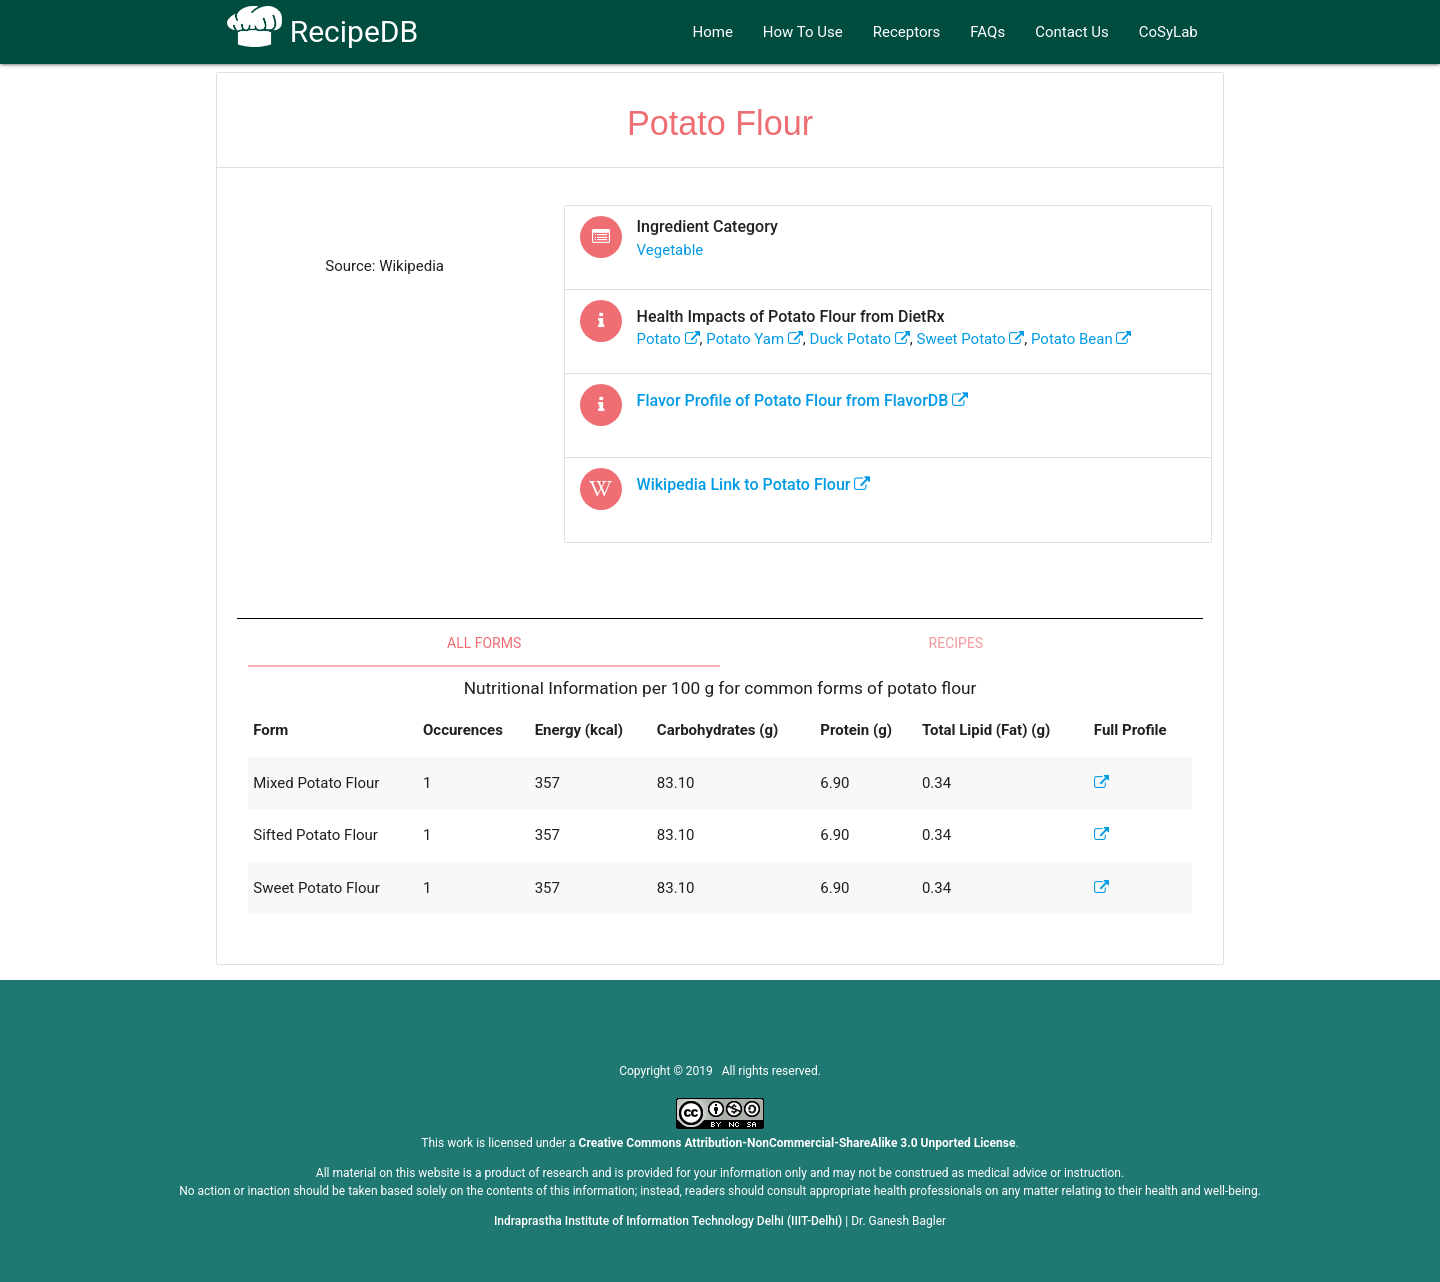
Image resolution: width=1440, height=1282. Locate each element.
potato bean (1081, 339)
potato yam (754, 339)
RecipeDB (322, 31)
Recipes (956, 643)
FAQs (987, 32)
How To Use (803, 32)
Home (712, 32)
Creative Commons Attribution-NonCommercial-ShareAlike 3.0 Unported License (797, 1143)
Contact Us (1072, 32)
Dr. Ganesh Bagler (898, 1221)
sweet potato (971, 339)
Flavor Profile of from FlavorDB (803, 400)
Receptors (907, 32)
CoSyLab (1168, 32)
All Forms (484, 643)
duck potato (860, 339)
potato (668, 339)
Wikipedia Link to (754, 484)
